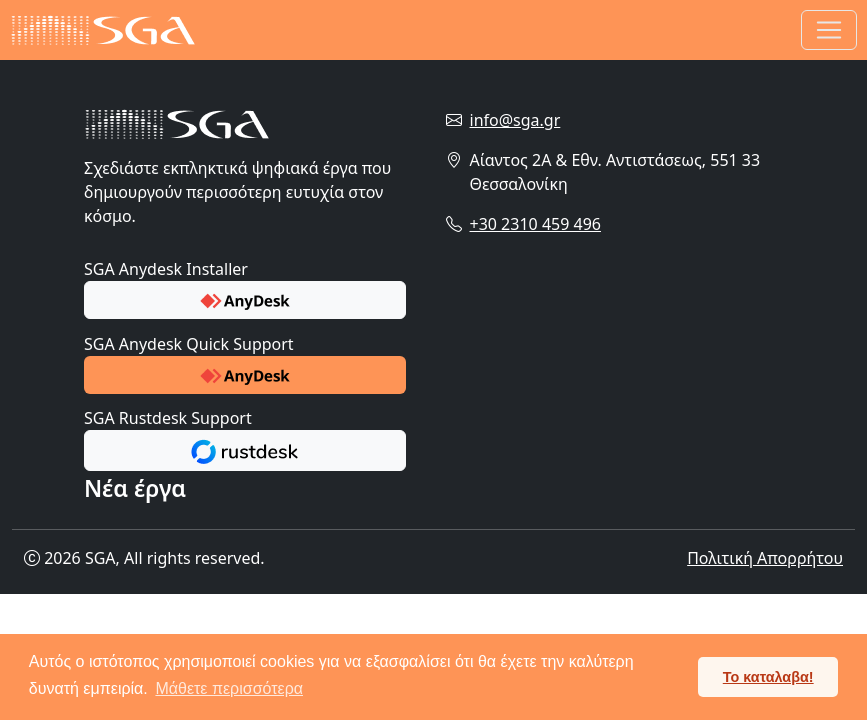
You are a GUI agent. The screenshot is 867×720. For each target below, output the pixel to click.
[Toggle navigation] (829, 30)
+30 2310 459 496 (535, 224)
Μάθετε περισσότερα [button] (229, 688)
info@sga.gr (515, 120)
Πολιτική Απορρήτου (765, 558)
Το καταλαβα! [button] (768, 677)
